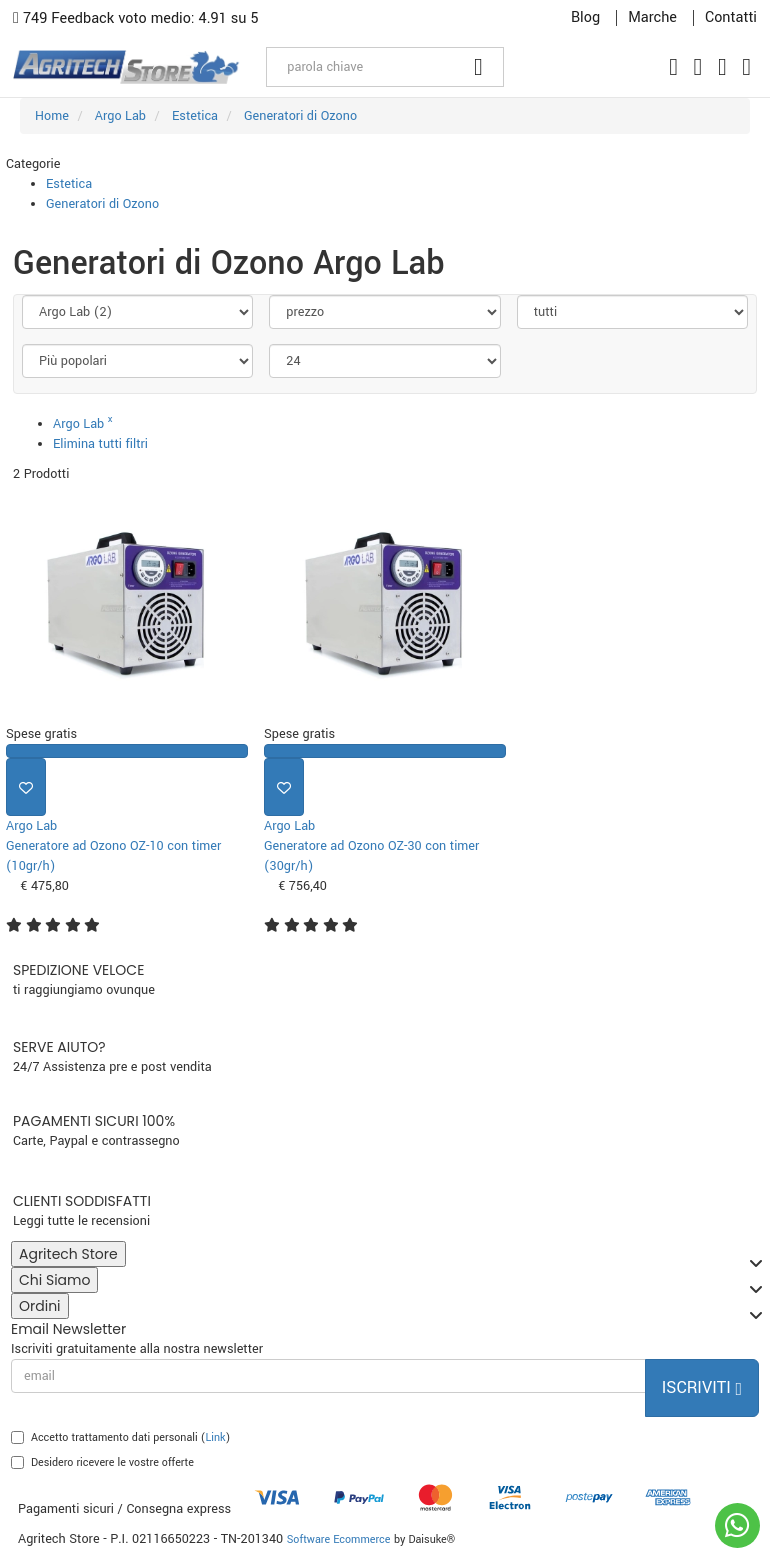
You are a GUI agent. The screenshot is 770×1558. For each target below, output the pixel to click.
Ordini (44, 1307)
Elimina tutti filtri (100, 444)
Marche (652, 18)
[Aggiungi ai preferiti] (26, 787)
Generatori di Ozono (102, 204)
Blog (585, 18)
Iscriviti (702, 1387)
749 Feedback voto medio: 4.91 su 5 (136, 18)
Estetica (69, 184)
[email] (328, 1376)
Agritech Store (72, 1255)
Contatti (731, 18)
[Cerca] (479, 67)
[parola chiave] (360, 67)
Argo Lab (83, 424)
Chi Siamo (58, 1281)
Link (216, 1437)
